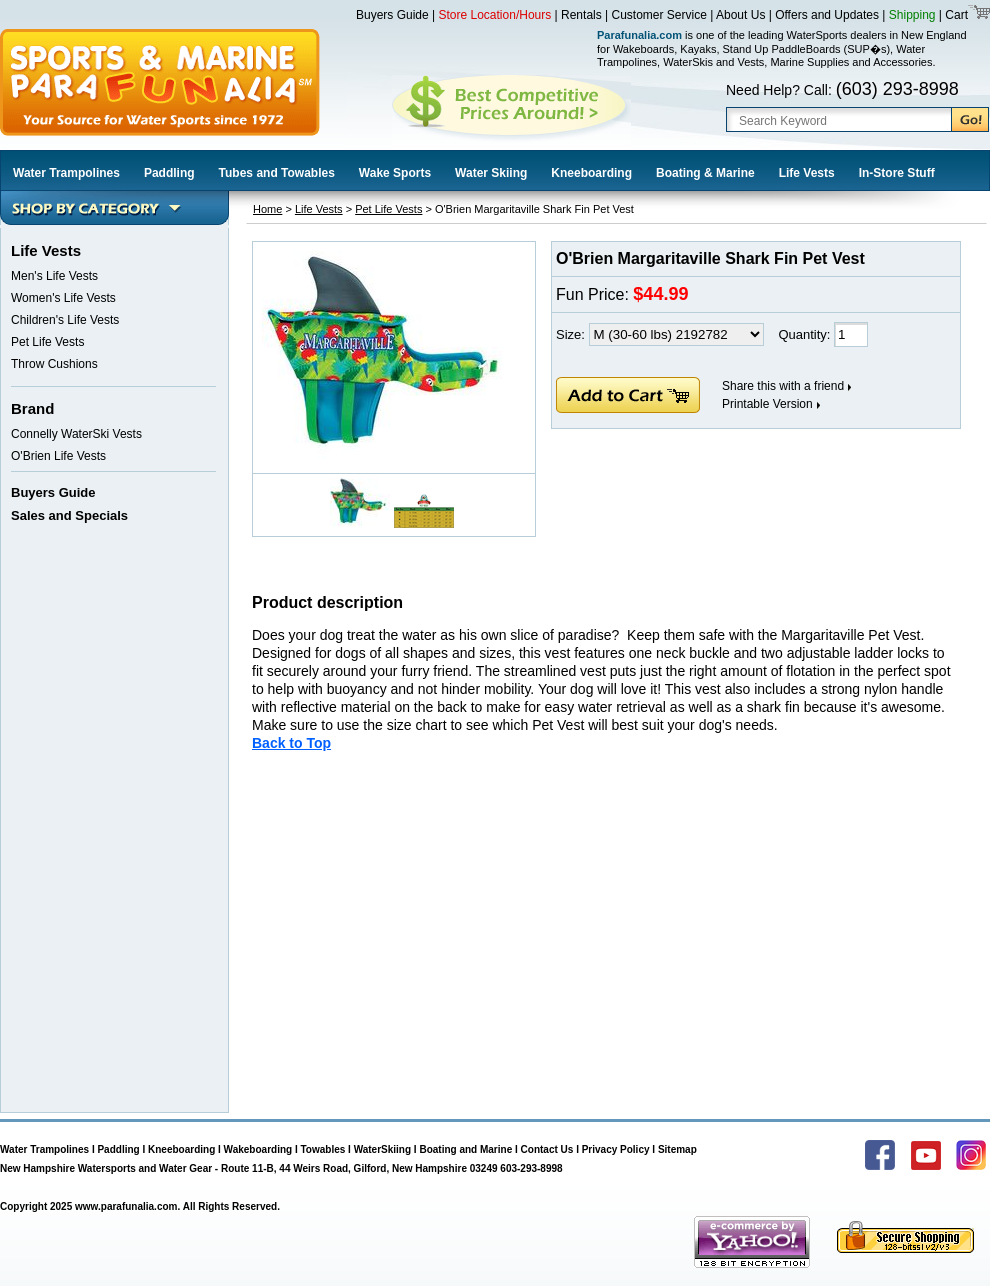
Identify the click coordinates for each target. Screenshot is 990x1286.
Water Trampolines (66, 173)
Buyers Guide (392, 15)
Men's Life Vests (54, 276)
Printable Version (767, 404)
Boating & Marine (705, 173)
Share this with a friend (783, 386)
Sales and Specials (69, 515)
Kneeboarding (591, 173)
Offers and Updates (828, 15)
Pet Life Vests (47, 342)
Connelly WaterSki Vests (76, 434)
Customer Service (659, 15)
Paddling (169, 173)
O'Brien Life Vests (58, 456)
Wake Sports (395, 173)
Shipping (912, 15)
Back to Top (291, 743)
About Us (740, 15)
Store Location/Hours (495, 15)
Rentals (581, 15)
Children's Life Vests (65, 320)
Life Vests (807, 173)
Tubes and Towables (277, 173)
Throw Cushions (54, 364)
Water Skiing (491, 173)
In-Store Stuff (897, 173)
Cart (955, 15)
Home (267, 209)
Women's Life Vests (63, 298)
